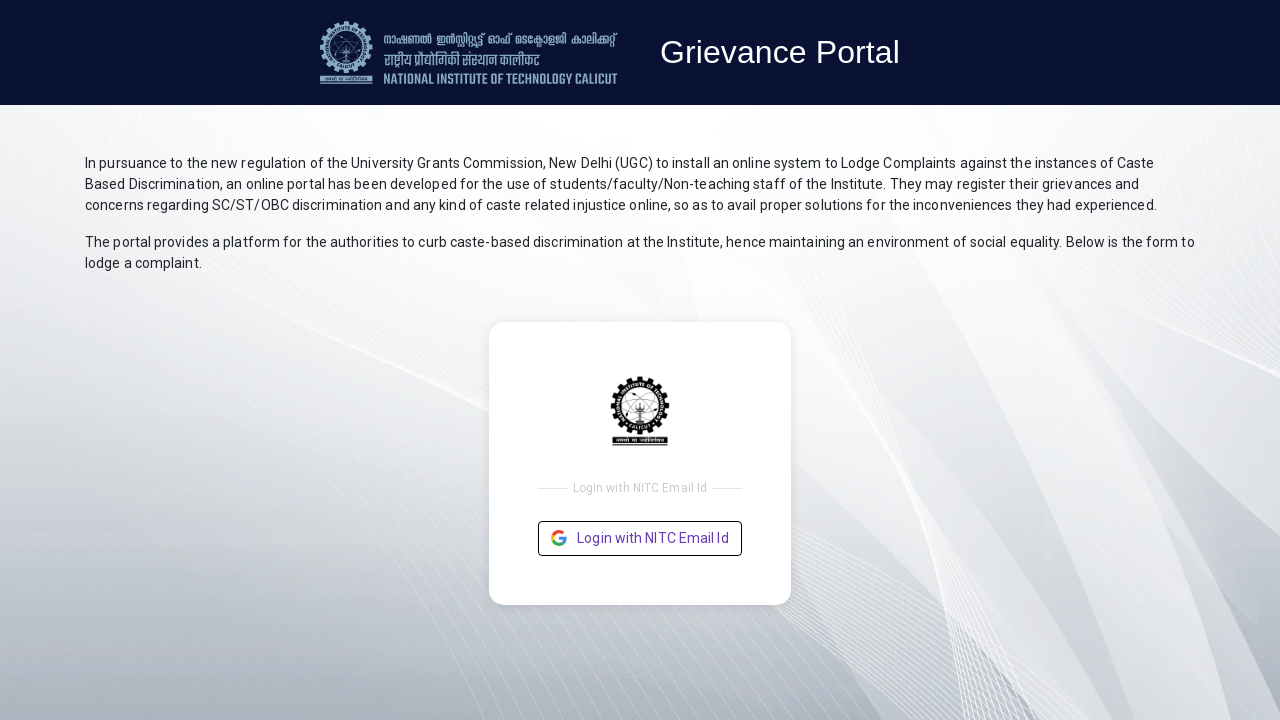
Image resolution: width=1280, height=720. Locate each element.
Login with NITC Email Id (639, 538)
